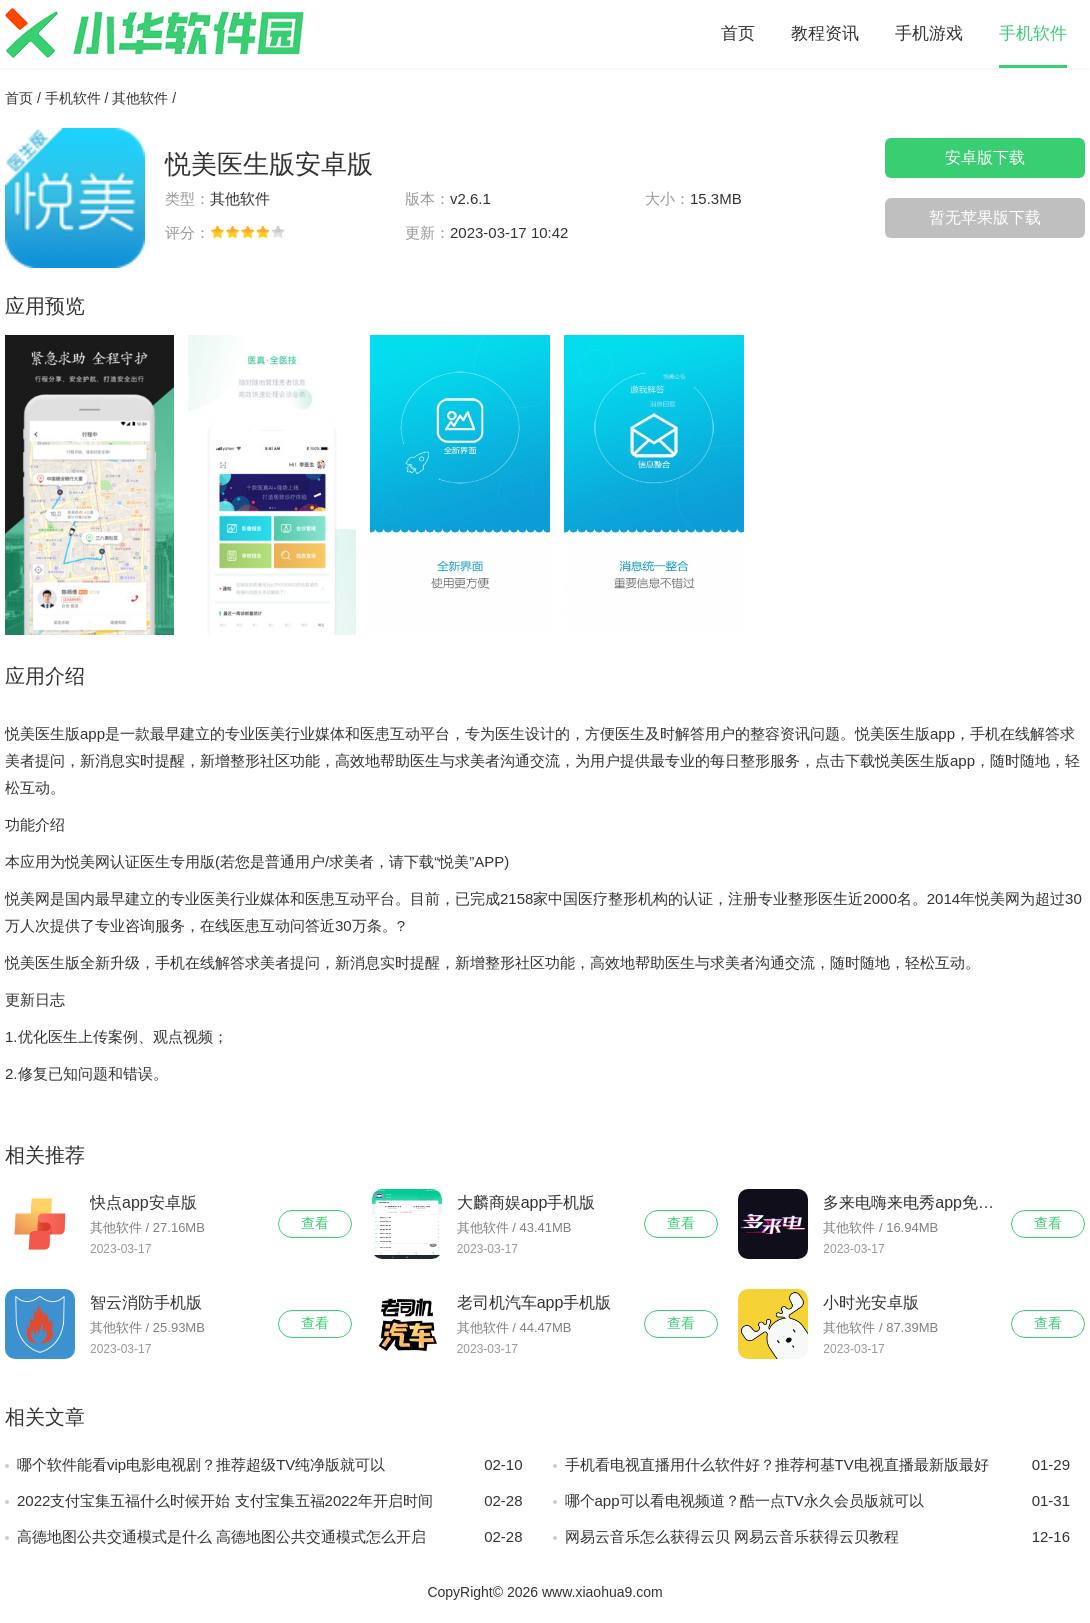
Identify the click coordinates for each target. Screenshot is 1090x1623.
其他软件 (140, 98)
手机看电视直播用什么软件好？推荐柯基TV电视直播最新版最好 (818, 1465)
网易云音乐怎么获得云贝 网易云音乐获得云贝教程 (818, 1537)
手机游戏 (929, 33)
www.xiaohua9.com (602, 1592)
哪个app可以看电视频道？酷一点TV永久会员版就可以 (818, 1501)
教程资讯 (825, 33)
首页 (738, 33)
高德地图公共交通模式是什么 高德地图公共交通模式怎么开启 (270, 1537)
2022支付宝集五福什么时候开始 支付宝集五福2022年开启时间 (270, 1501)
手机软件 (1033, 33)
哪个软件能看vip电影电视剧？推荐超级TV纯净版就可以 (270, 1465)
